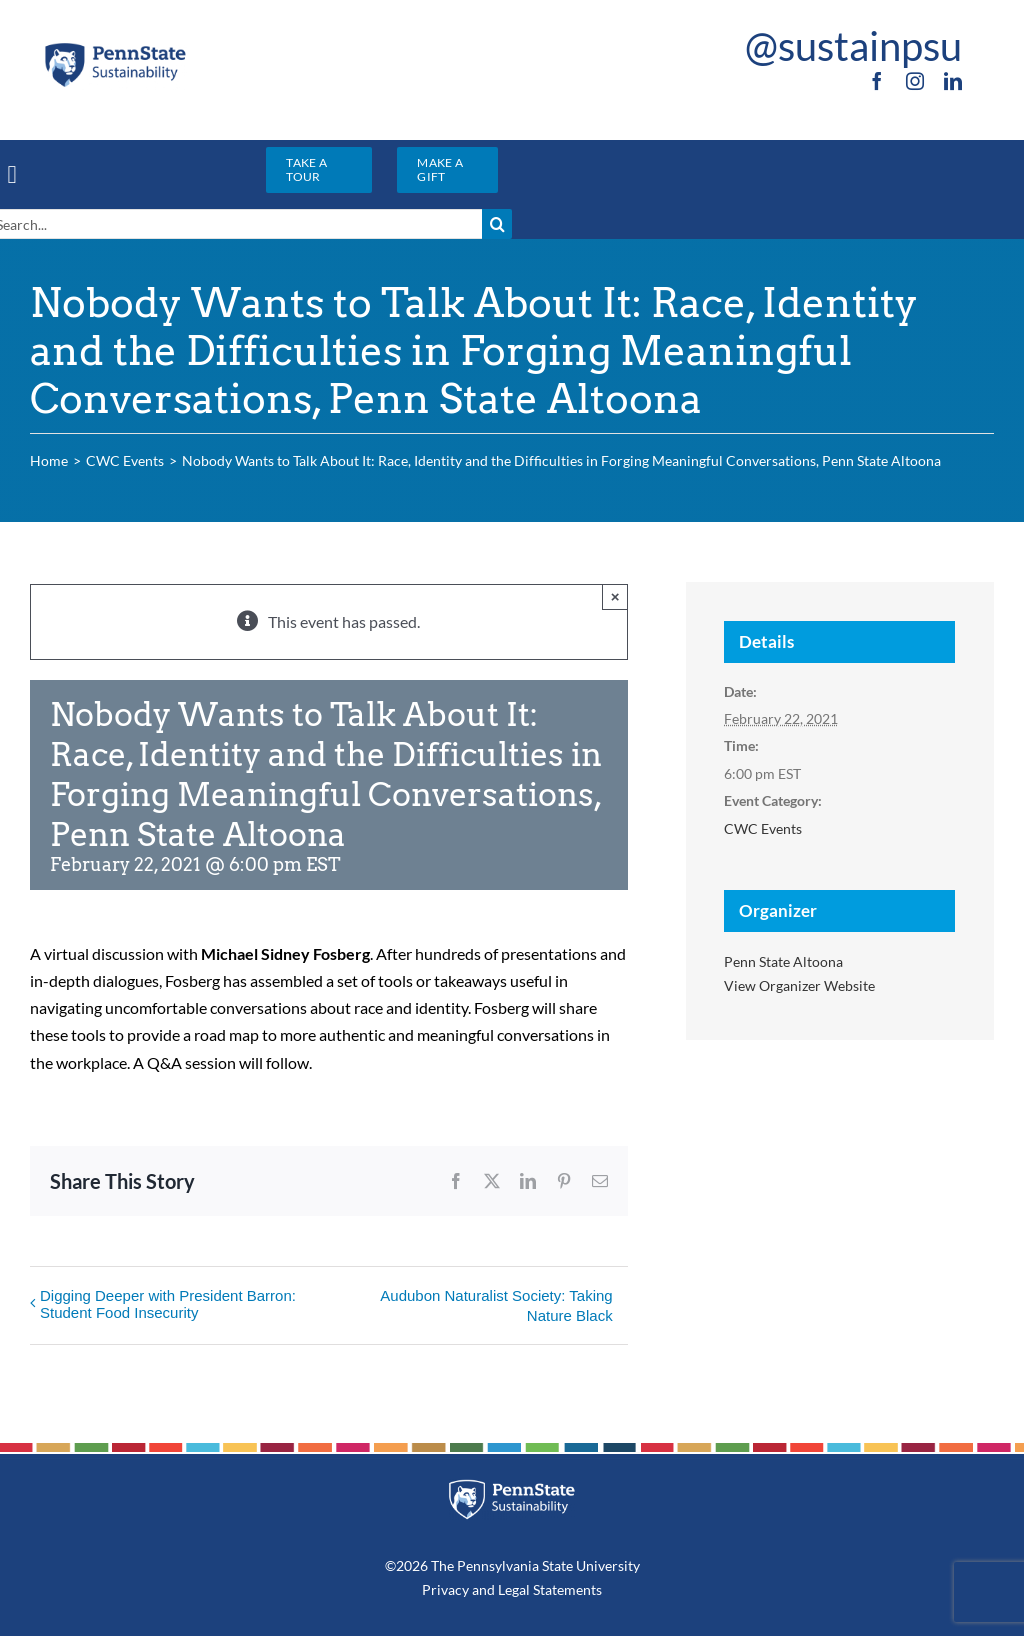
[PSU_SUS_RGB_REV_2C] (512, 1486)
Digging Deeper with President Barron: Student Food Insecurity (168, 1304)
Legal (514, 1589)
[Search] (497, 224)
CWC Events (763, 828)
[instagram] (915, 81)
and (483, 1589)
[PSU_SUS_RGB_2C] (115, 47)
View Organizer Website (799, 985)
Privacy (445, 1589)
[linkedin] (953, 81)
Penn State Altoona (783, 961)
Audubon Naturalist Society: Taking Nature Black (496, 1305)
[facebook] (877, 81)
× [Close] (615, 596)
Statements (566, 1589)
